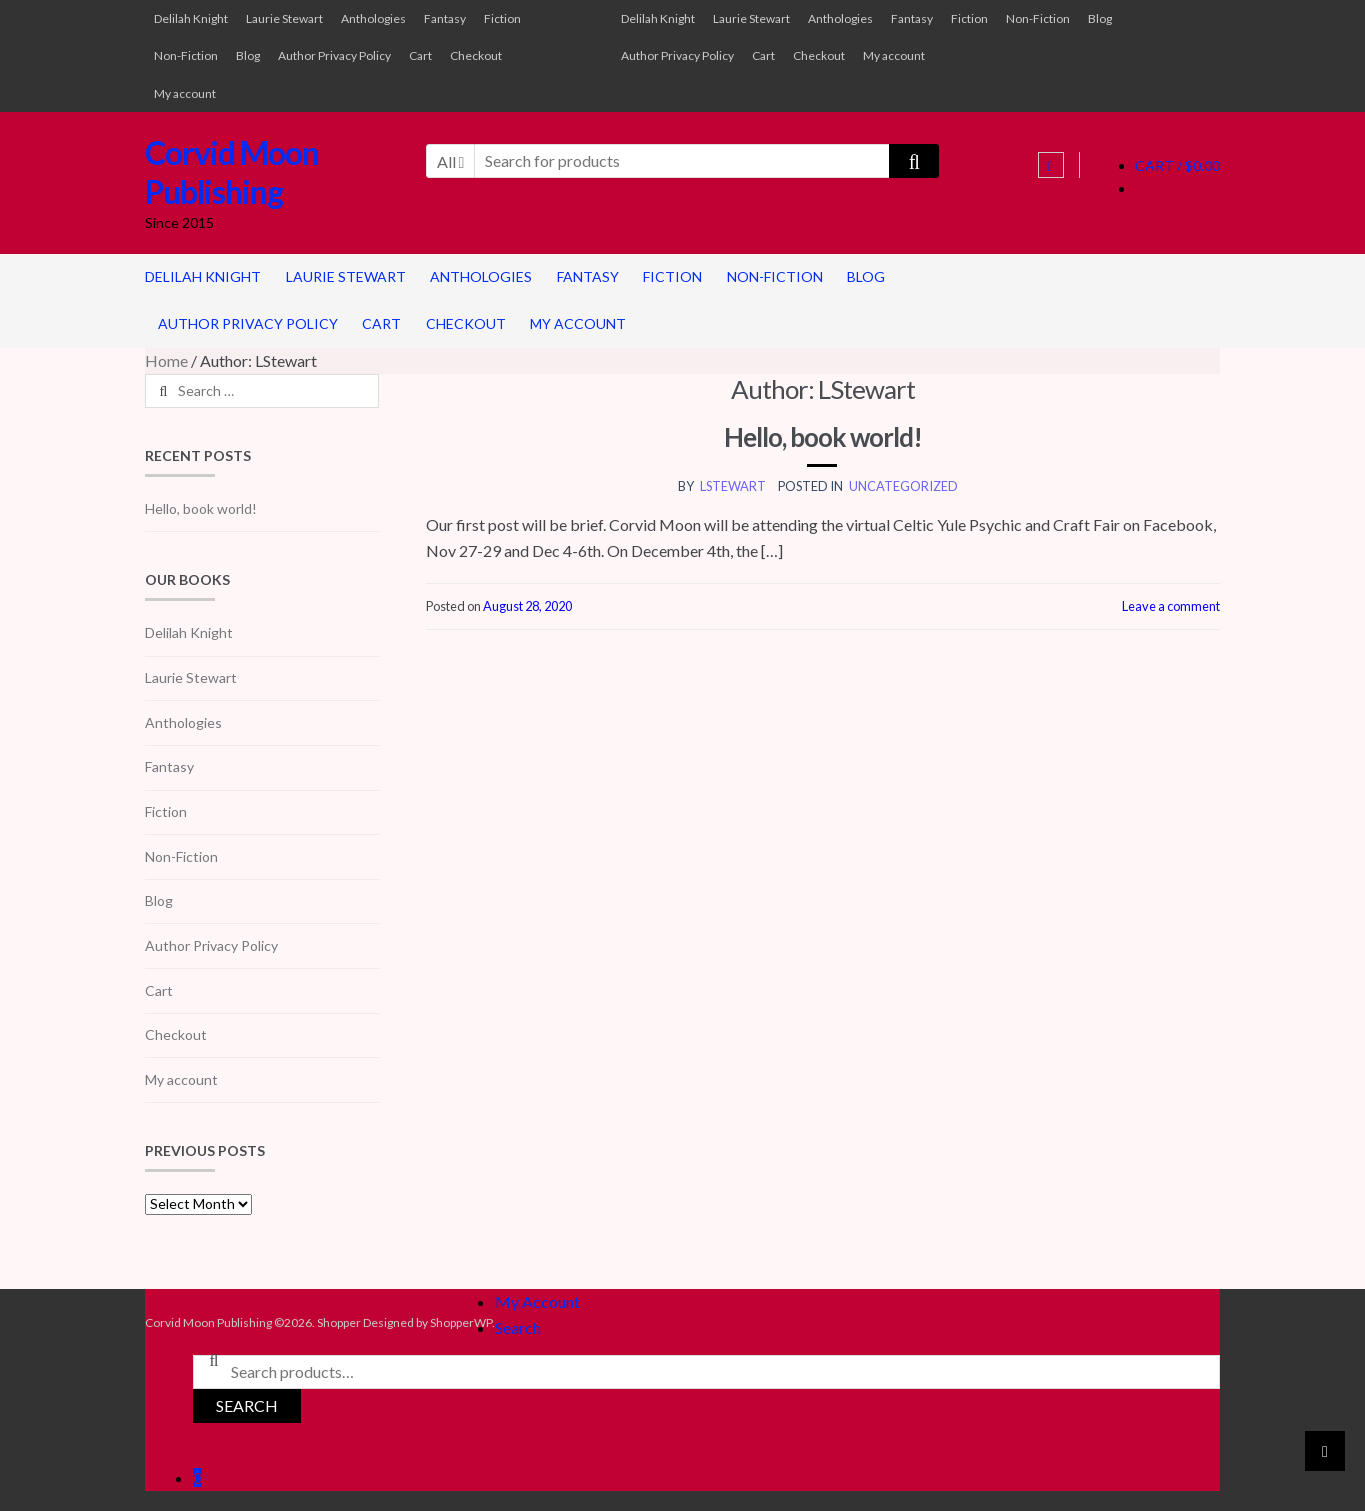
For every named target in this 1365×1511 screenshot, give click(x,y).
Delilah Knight (191, 18)
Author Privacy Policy (334, 55)
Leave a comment (1171, 606)
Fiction (502, 18)
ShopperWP (461, 1322)
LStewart (733, 486)
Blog (248, 55)
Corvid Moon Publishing (232, 172)
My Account (537, 1301)
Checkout (476, 55)
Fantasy (445, 18)
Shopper (339, 1322)
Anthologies (373, 18)
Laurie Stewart (284, 18)
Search (518, 1327)
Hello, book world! (823, 437)
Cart (420, 55)
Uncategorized (903, 486)
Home (166, 360)
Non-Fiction (186, 55)
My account (185, 93)
